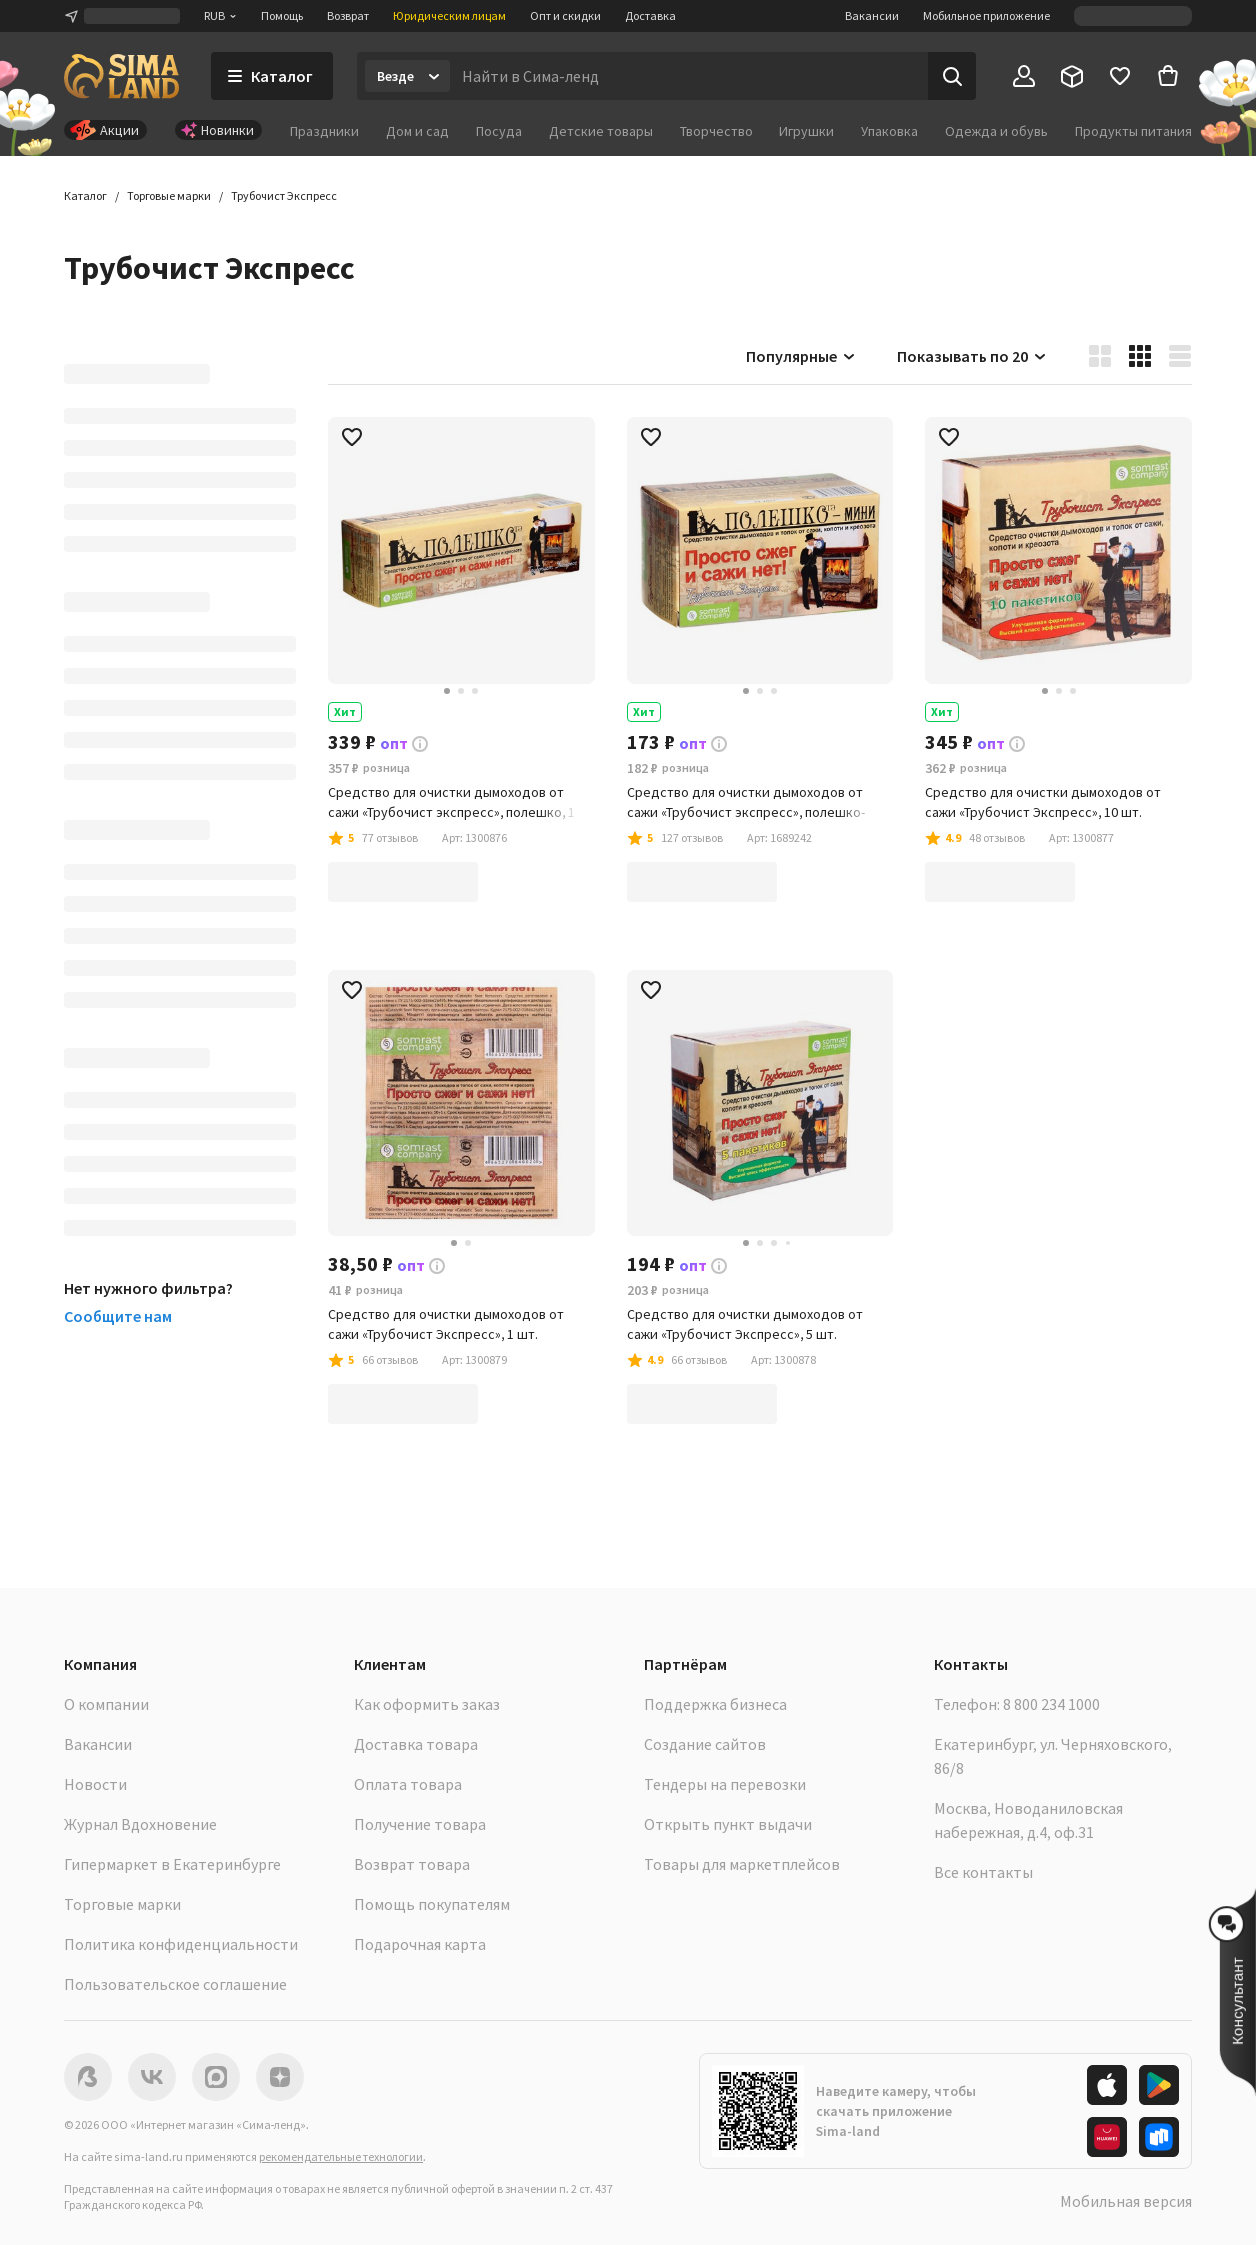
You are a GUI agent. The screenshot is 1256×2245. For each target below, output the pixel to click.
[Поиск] (952, 76)
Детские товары (601, 131)
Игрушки (806, 131)
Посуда (499, 131)
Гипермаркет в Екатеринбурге (172, 1864)
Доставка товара (416, 1744)
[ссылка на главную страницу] (121, 76)
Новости (95, 1784)
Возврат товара (412, 1864)
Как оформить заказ (427, 1704)
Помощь (282, 15)
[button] (284, 196)
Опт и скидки (565, 15)
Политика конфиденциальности (181, 1944)
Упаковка (889, 131)
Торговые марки (122, 1904)
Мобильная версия (1126, 2201)
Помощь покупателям (432, 1904)
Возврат (348, 15)
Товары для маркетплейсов (742, 1864)
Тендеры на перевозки (725, 1784)
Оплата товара (408, 1784)
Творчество (716, 131)
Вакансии (872, 15)
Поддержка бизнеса (715, 1704)
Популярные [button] (801, 356)
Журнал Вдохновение (140, 1824)
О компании (106, 1704)
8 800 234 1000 (1051, 1704)
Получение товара (420, 1824)
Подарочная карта (420, 1944)
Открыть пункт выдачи (728, 1824)
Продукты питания (1133, 131)
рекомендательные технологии (341, 2156)
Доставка (650, 15)
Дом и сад (417, 131)
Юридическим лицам (449, 15)
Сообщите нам (118, 1316)
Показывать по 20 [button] (972, 356)
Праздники (324, 131)
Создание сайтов (705, 1744)
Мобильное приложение (986, 15)
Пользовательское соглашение (175, 1984)
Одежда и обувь (996, 131)
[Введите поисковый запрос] (689, 76)
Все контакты (983, 1872)
